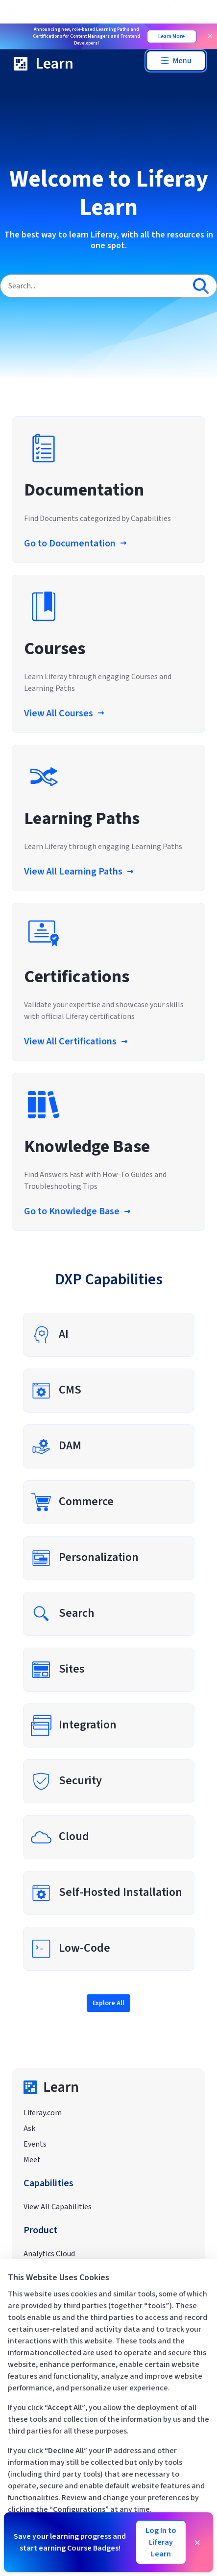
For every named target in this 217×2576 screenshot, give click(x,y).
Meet (32, 2159)
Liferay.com (43, 2112)
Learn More (171, 36)
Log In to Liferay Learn (160, 2542)
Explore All (108, 2003)
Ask (29, 2128)
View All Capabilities (58, 2206)
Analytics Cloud (49, 2253)
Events (35, 2144)
